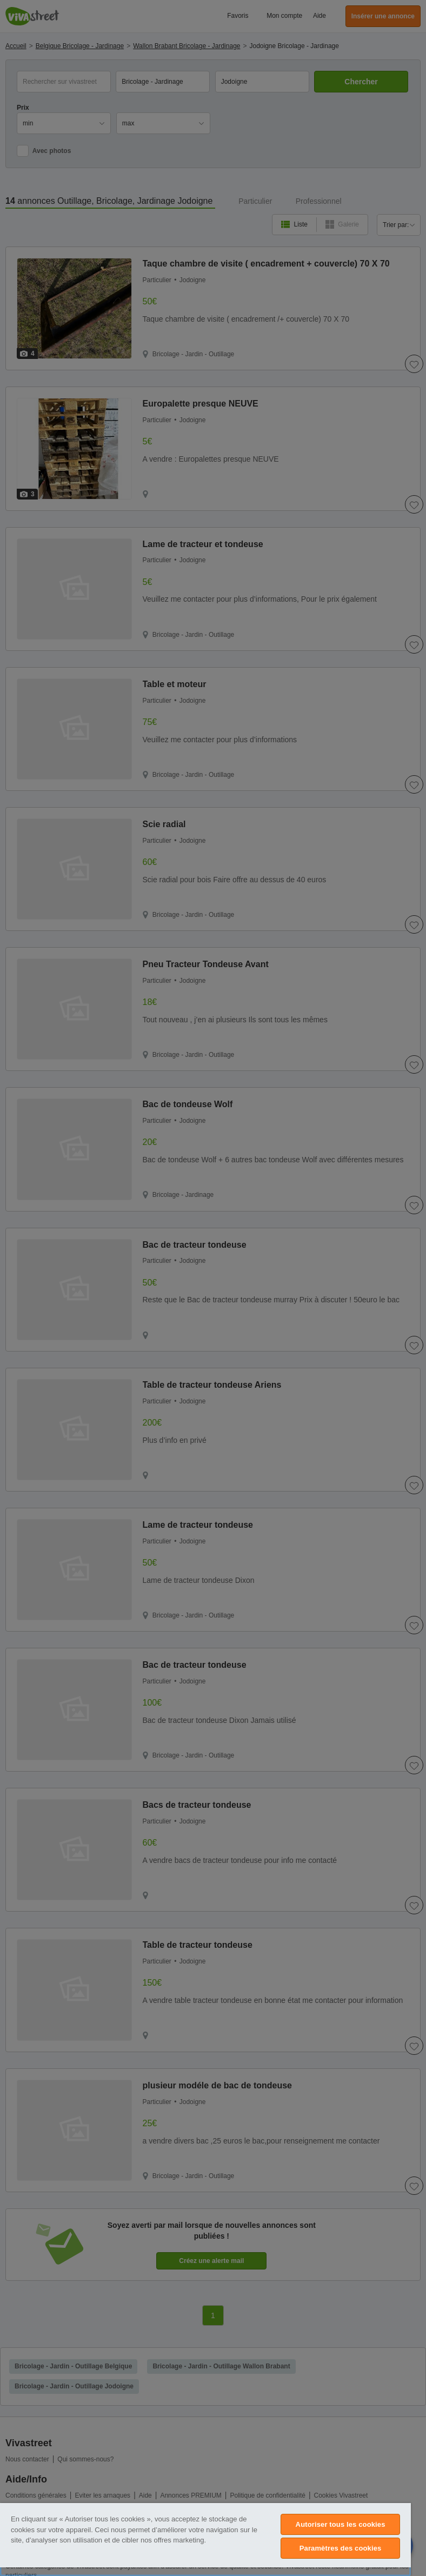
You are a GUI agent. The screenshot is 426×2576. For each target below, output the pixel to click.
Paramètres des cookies (340, 2548)
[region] (205, 2539)
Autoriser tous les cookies (340, 2524)
